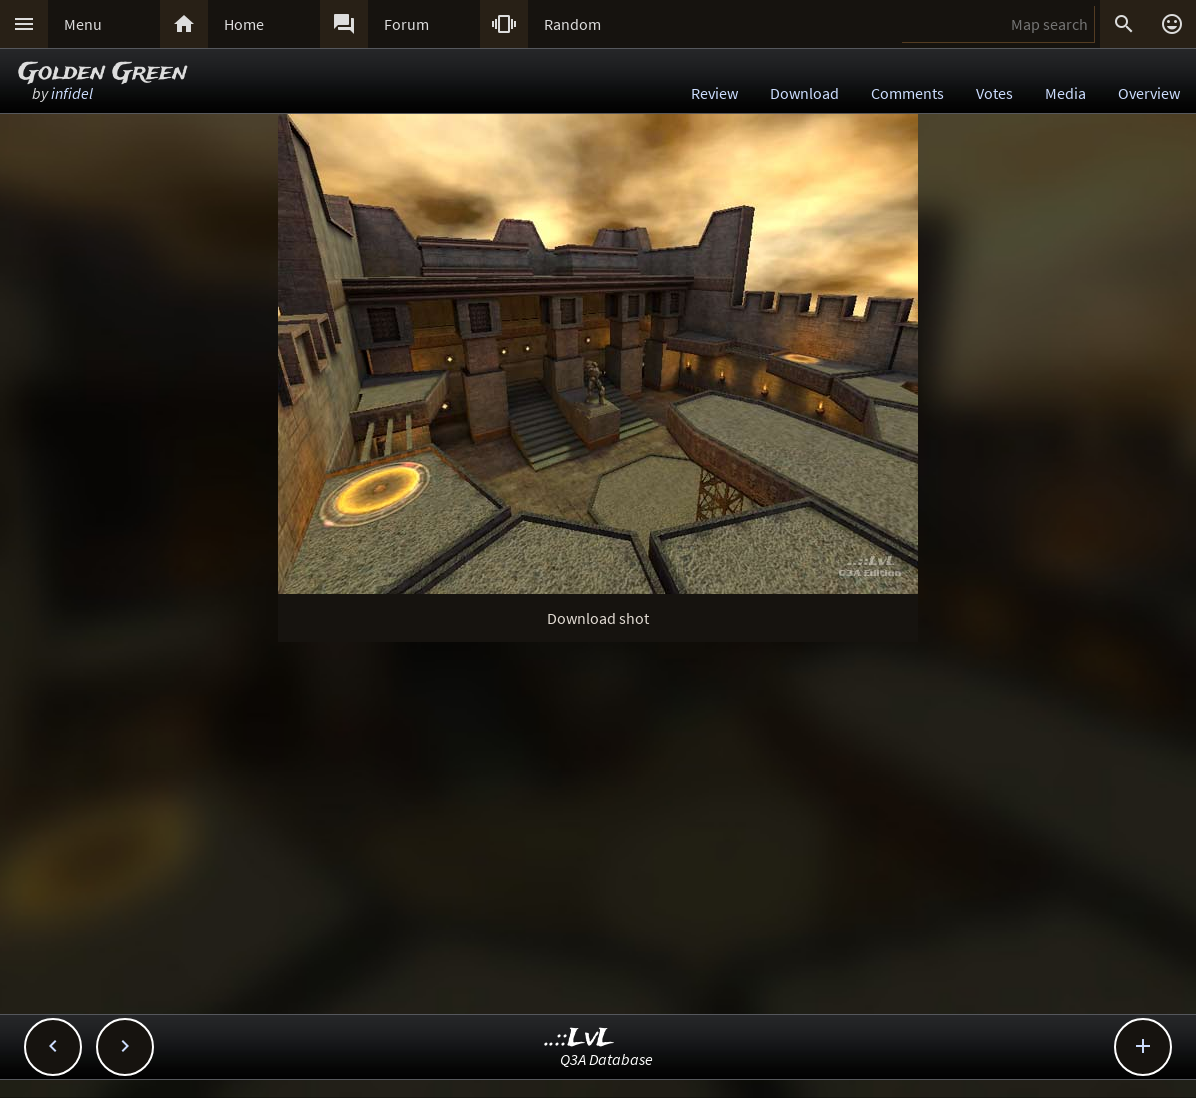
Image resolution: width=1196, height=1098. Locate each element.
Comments (907, 93)
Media (1065, 93)
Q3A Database (606, 1059)
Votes (994, 93)
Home (244, 24)
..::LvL (579, 1038)
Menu (83, 24)
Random (572, 24)
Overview (1149, 93)
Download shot (598, 618)
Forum (406, 24)
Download (804, 93)
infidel (72, 93)
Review (714, 93)
